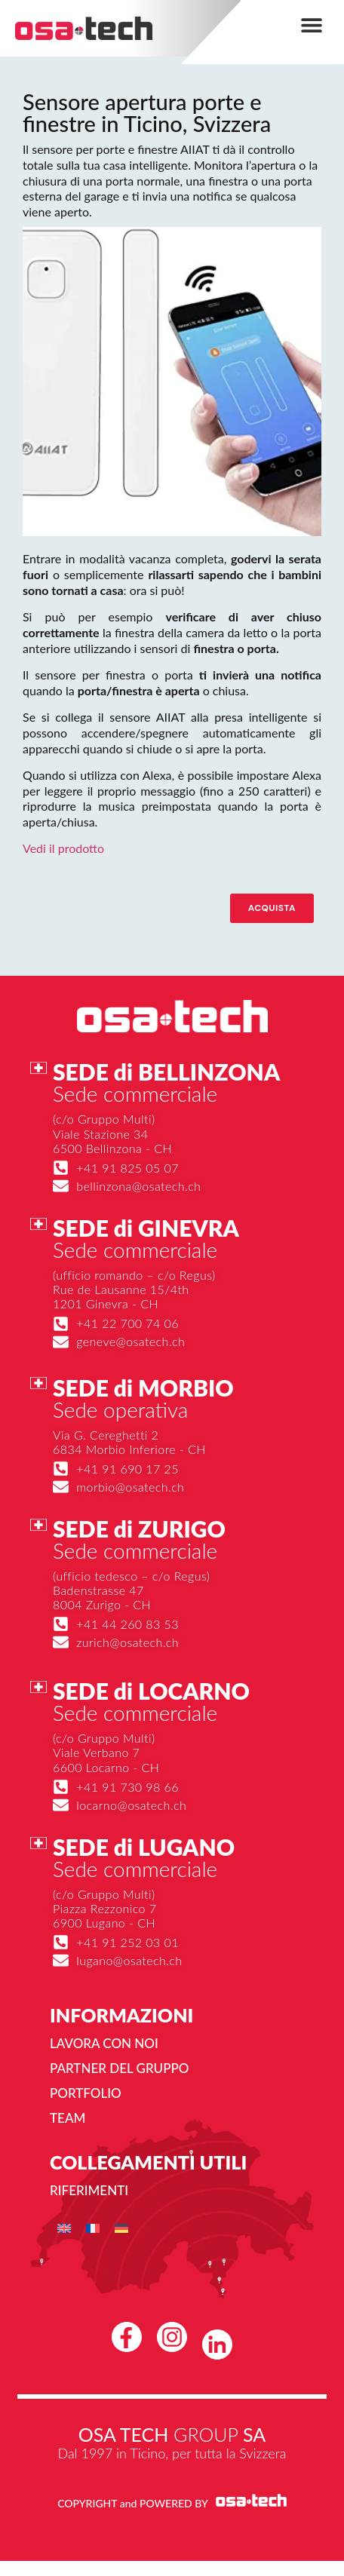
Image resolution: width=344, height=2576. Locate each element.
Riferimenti (89, 2190)
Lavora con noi (104, 2043)
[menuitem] (64, 2228)
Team (67, 2118)
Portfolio (85, 2093)
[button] (312, 24)
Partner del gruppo (119, 2068)
